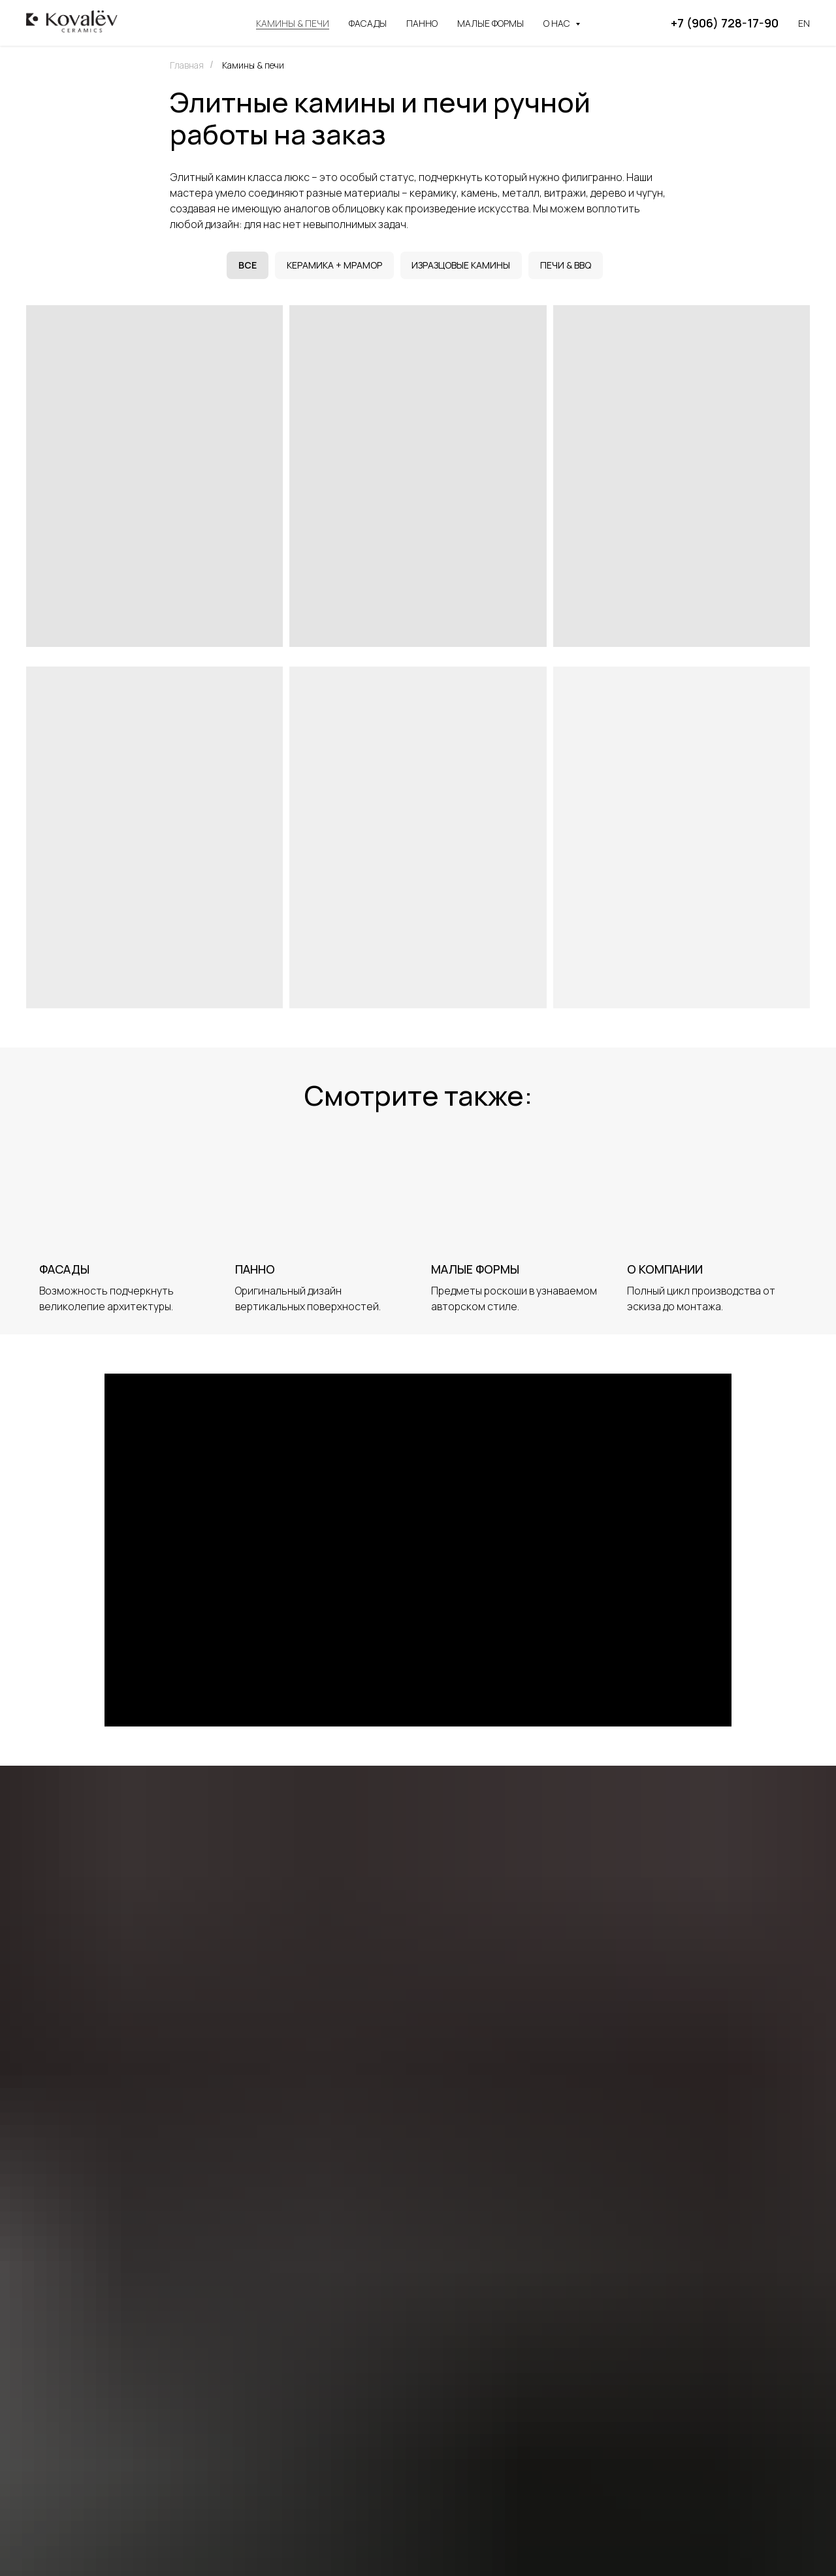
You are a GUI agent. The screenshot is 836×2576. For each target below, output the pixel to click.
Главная (187, 65)
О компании (665, 1271)
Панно (422, 23)
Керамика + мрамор (333, 265)
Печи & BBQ (568, 265)
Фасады (368, 23)
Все (245, 265)
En (804, 23)
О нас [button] (557, 23)
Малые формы (490, 23)
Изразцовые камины (462, 265)
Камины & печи (292, 23)
